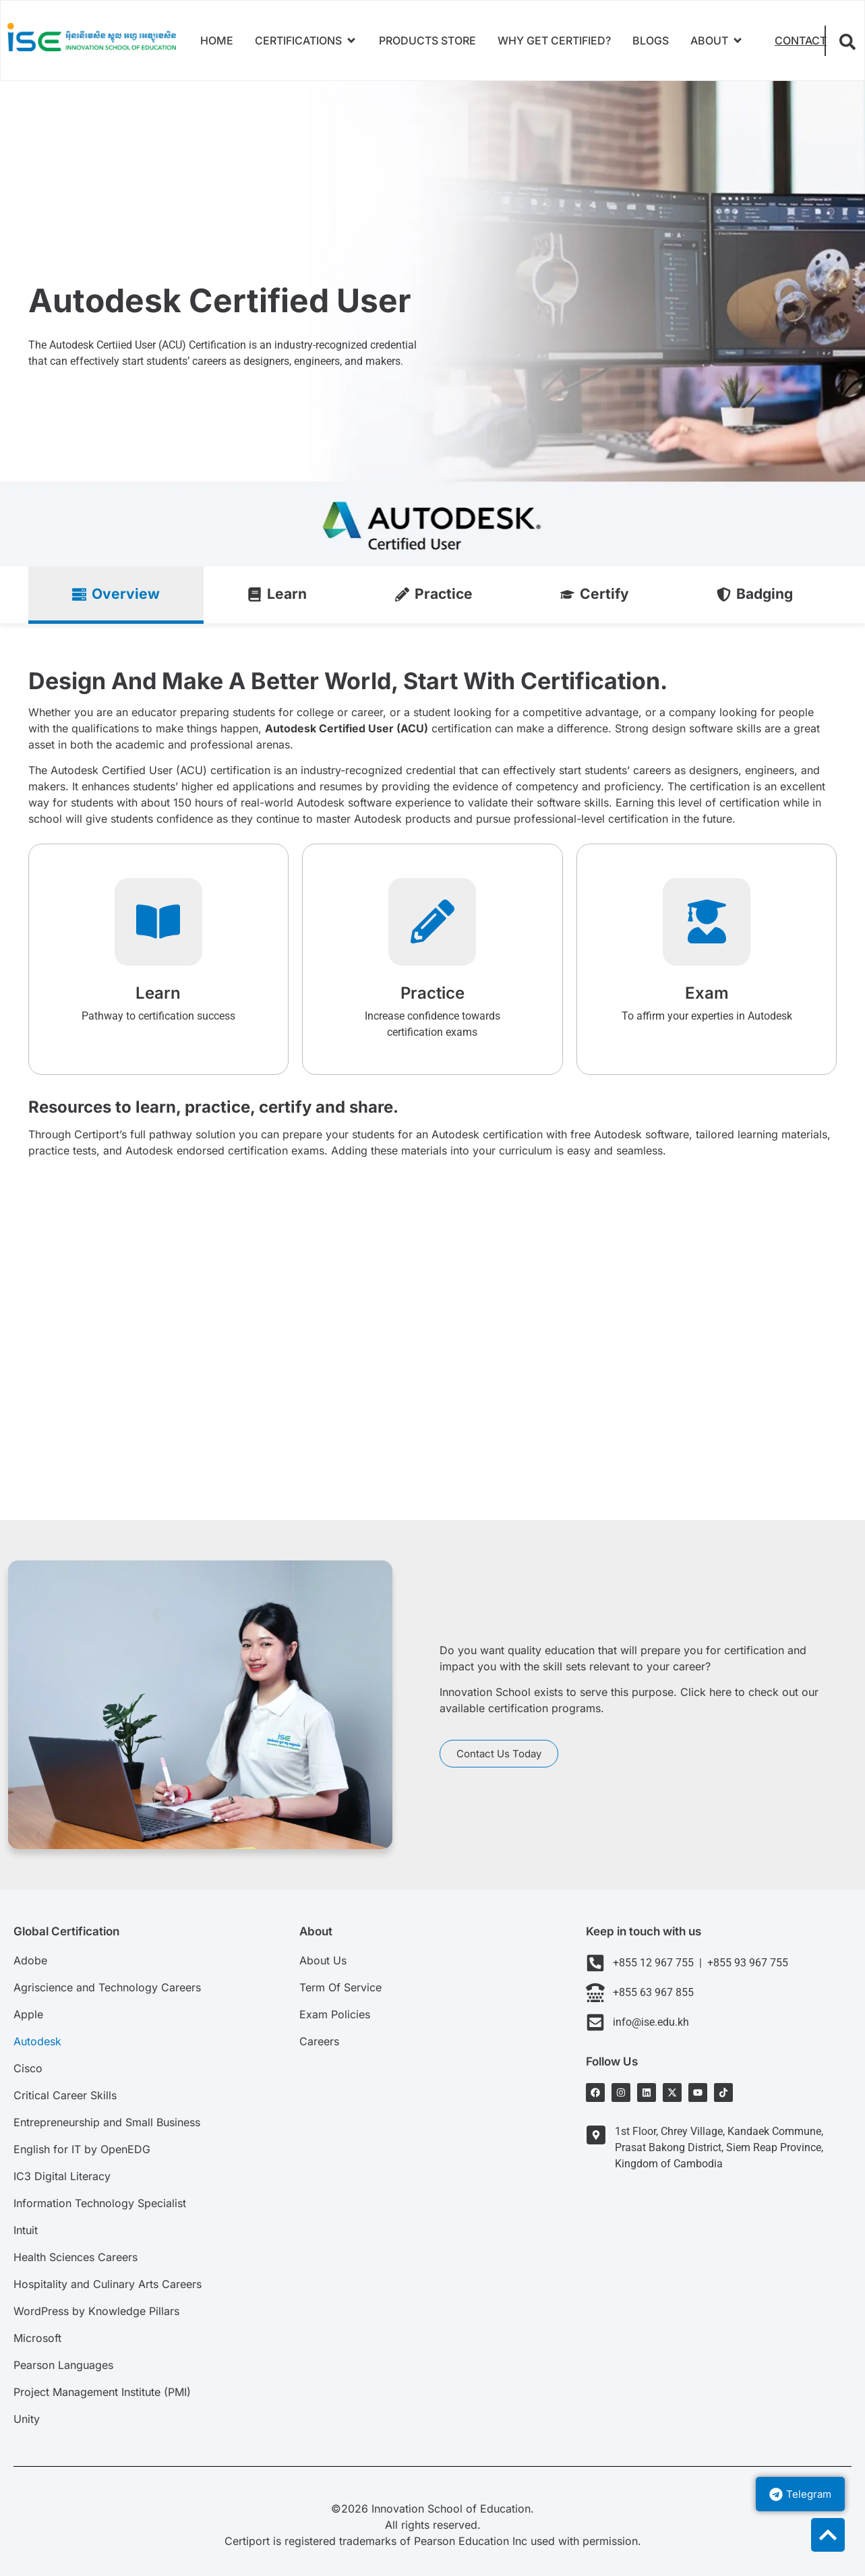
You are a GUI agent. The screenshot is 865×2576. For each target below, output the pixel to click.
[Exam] (706, 922)
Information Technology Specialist (99, 2203)
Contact (801, 40)
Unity (26, 2419)
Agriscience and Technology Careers (107, 1987)
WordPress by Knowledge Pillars (96, 2311)
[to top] (828, 2535)
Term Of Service (340, 1987)
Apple (28, 2014)
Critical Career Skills (65, 2095)
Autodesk (37, 2041)
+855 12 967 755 (656, 1962)
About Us (323, 1960)
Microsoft (37, 2338)
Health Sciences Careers (75, 2257)
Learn (158, 993)
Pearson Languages (63, 2365)
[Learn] (158, 922)
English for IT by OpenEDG (81, 2149)
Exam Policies (334, 2014)
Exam (707, 993)
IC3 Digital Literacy (62, 2176)
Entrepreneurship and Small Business (106, 2122)
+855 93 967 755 (745, 1962)
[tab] (116, 595)
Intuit (25, 2230)
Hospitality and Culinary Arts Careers (107, 2284)
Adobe (30, 1960)
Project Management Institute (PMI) (102, 2392)
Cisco (27, 2068)
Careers (319, 2041)
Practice (432, 993)
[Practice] (432, 922)
